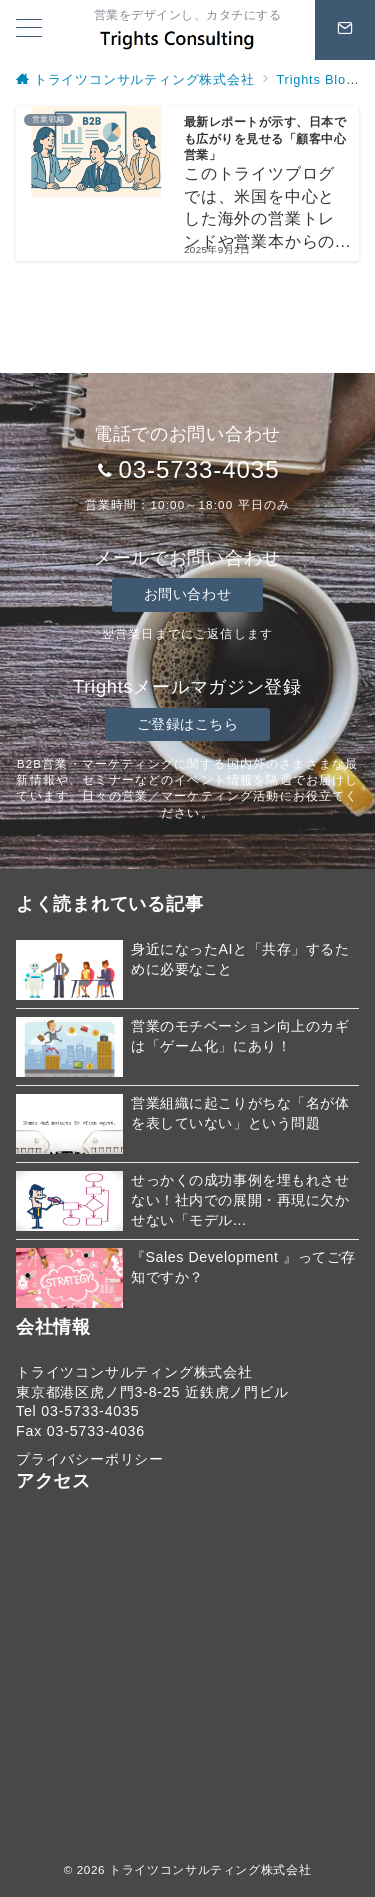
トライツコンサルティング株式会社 (210, 1869)
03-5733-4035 (198, 469)
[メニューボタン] (29, 30)
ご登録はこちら (188, 724)
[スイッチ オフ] (345, 30)
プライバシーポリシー (90, 1459)
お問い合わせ (187, 594)
